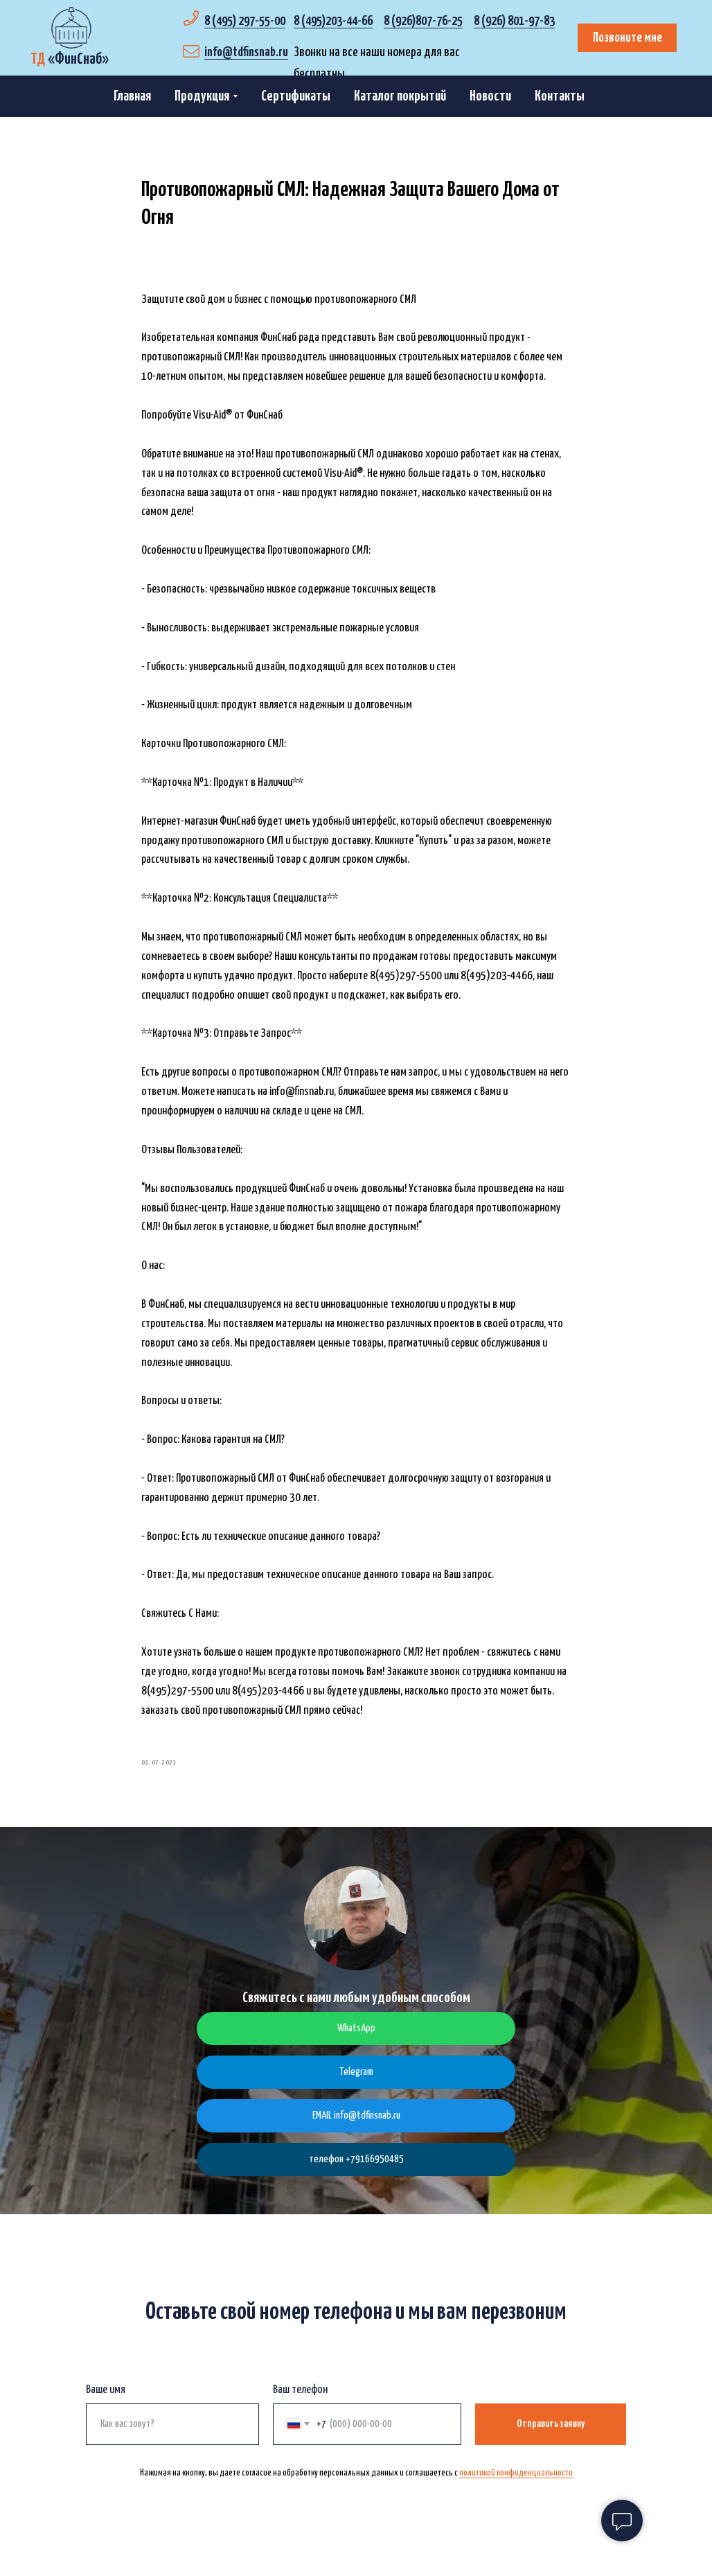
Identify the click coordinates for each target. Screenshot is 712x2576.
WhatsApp (356, 2040)
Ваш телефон (300, 2402)
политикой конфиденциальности (516, 2484)
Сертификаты (295, 96)
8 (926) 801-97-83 (514, 21)
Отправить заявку (551, 2435)
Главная (132, 96)
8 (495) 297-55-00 (244, 21)
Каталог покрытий (400, 96)
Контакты (560, 96)
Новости (490, 96)
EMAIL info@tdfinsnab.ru (356, 2128)
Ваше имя (105, 2402)
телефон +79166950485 (356, 2171)
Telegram (356, 2084)
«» (69, 59)
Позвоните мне (627, 37)
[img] (71, 28)
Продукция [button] (202, 96)
